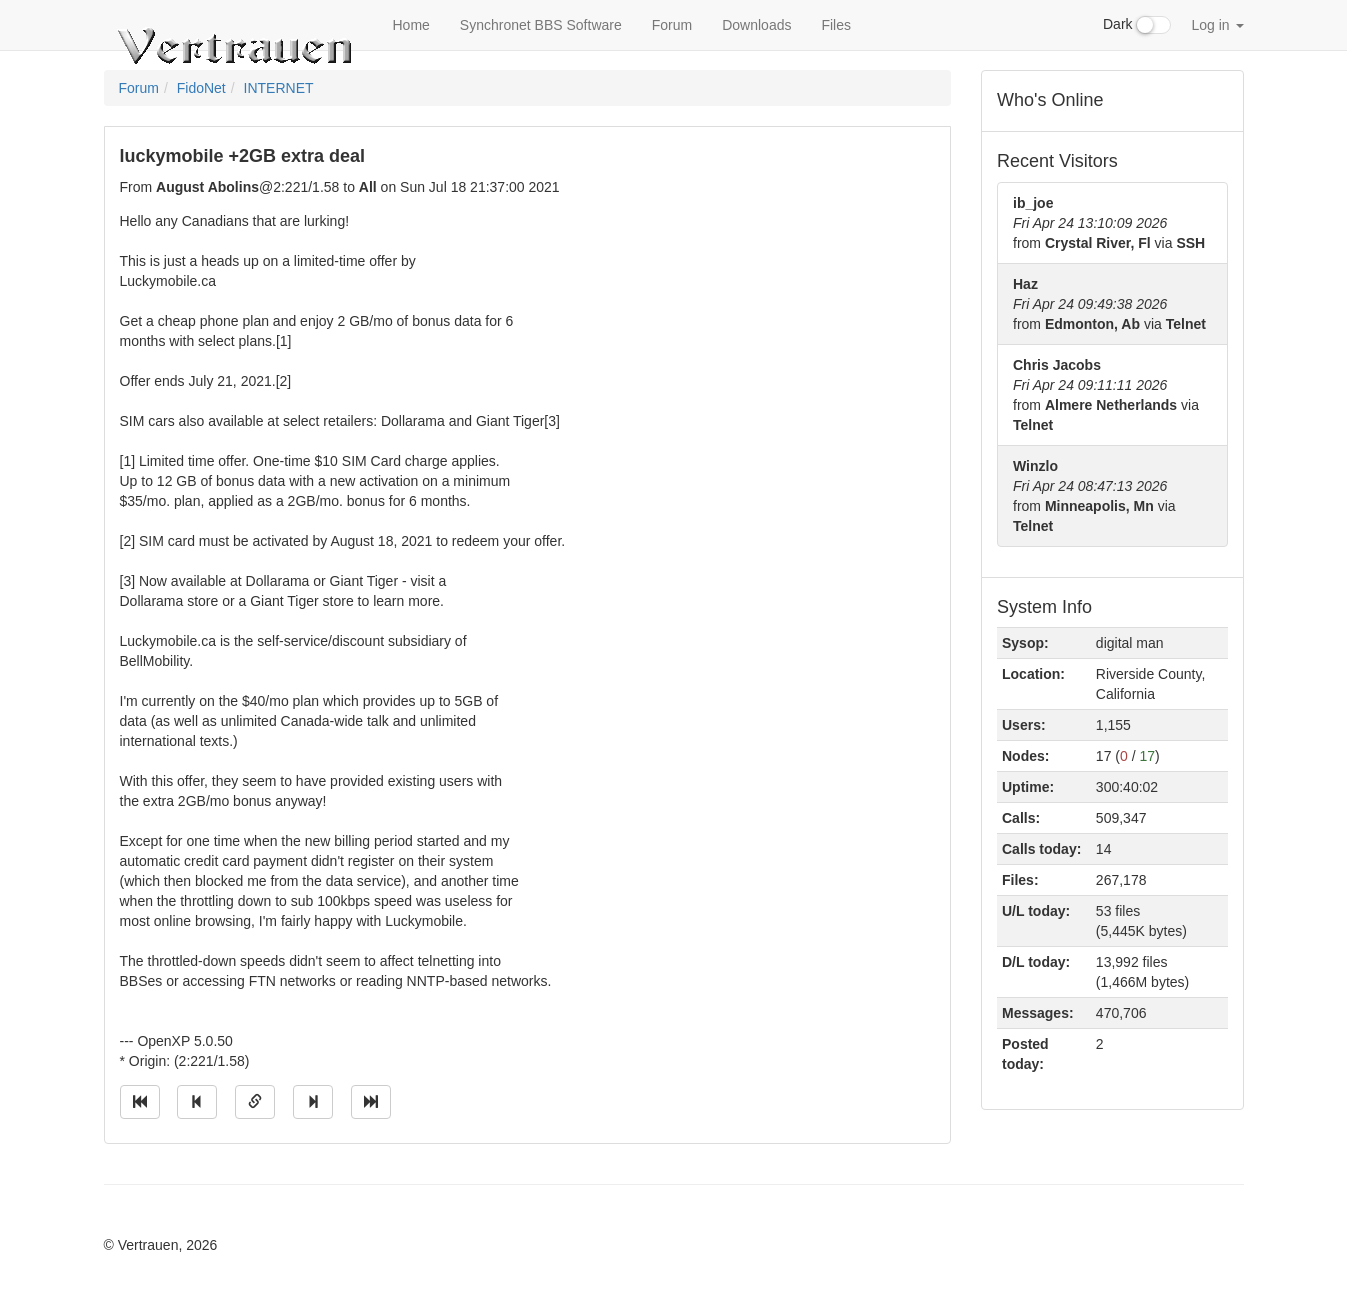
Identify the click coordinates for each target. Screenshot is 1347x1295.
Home (411, 25)
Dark (1137, 25)
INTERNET (279, 88)
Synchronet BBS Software (541, 25)
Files (836, 25)
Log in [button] (1217, 25)
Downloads (756, 25)
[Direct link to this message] (255, 1102)
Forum (672, 25)
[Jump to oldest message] (140, 1102)
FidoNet (201, 88)
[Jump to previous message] (197, 1102)
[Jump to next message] (313, 1102)
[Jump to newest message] (371, 1102)
